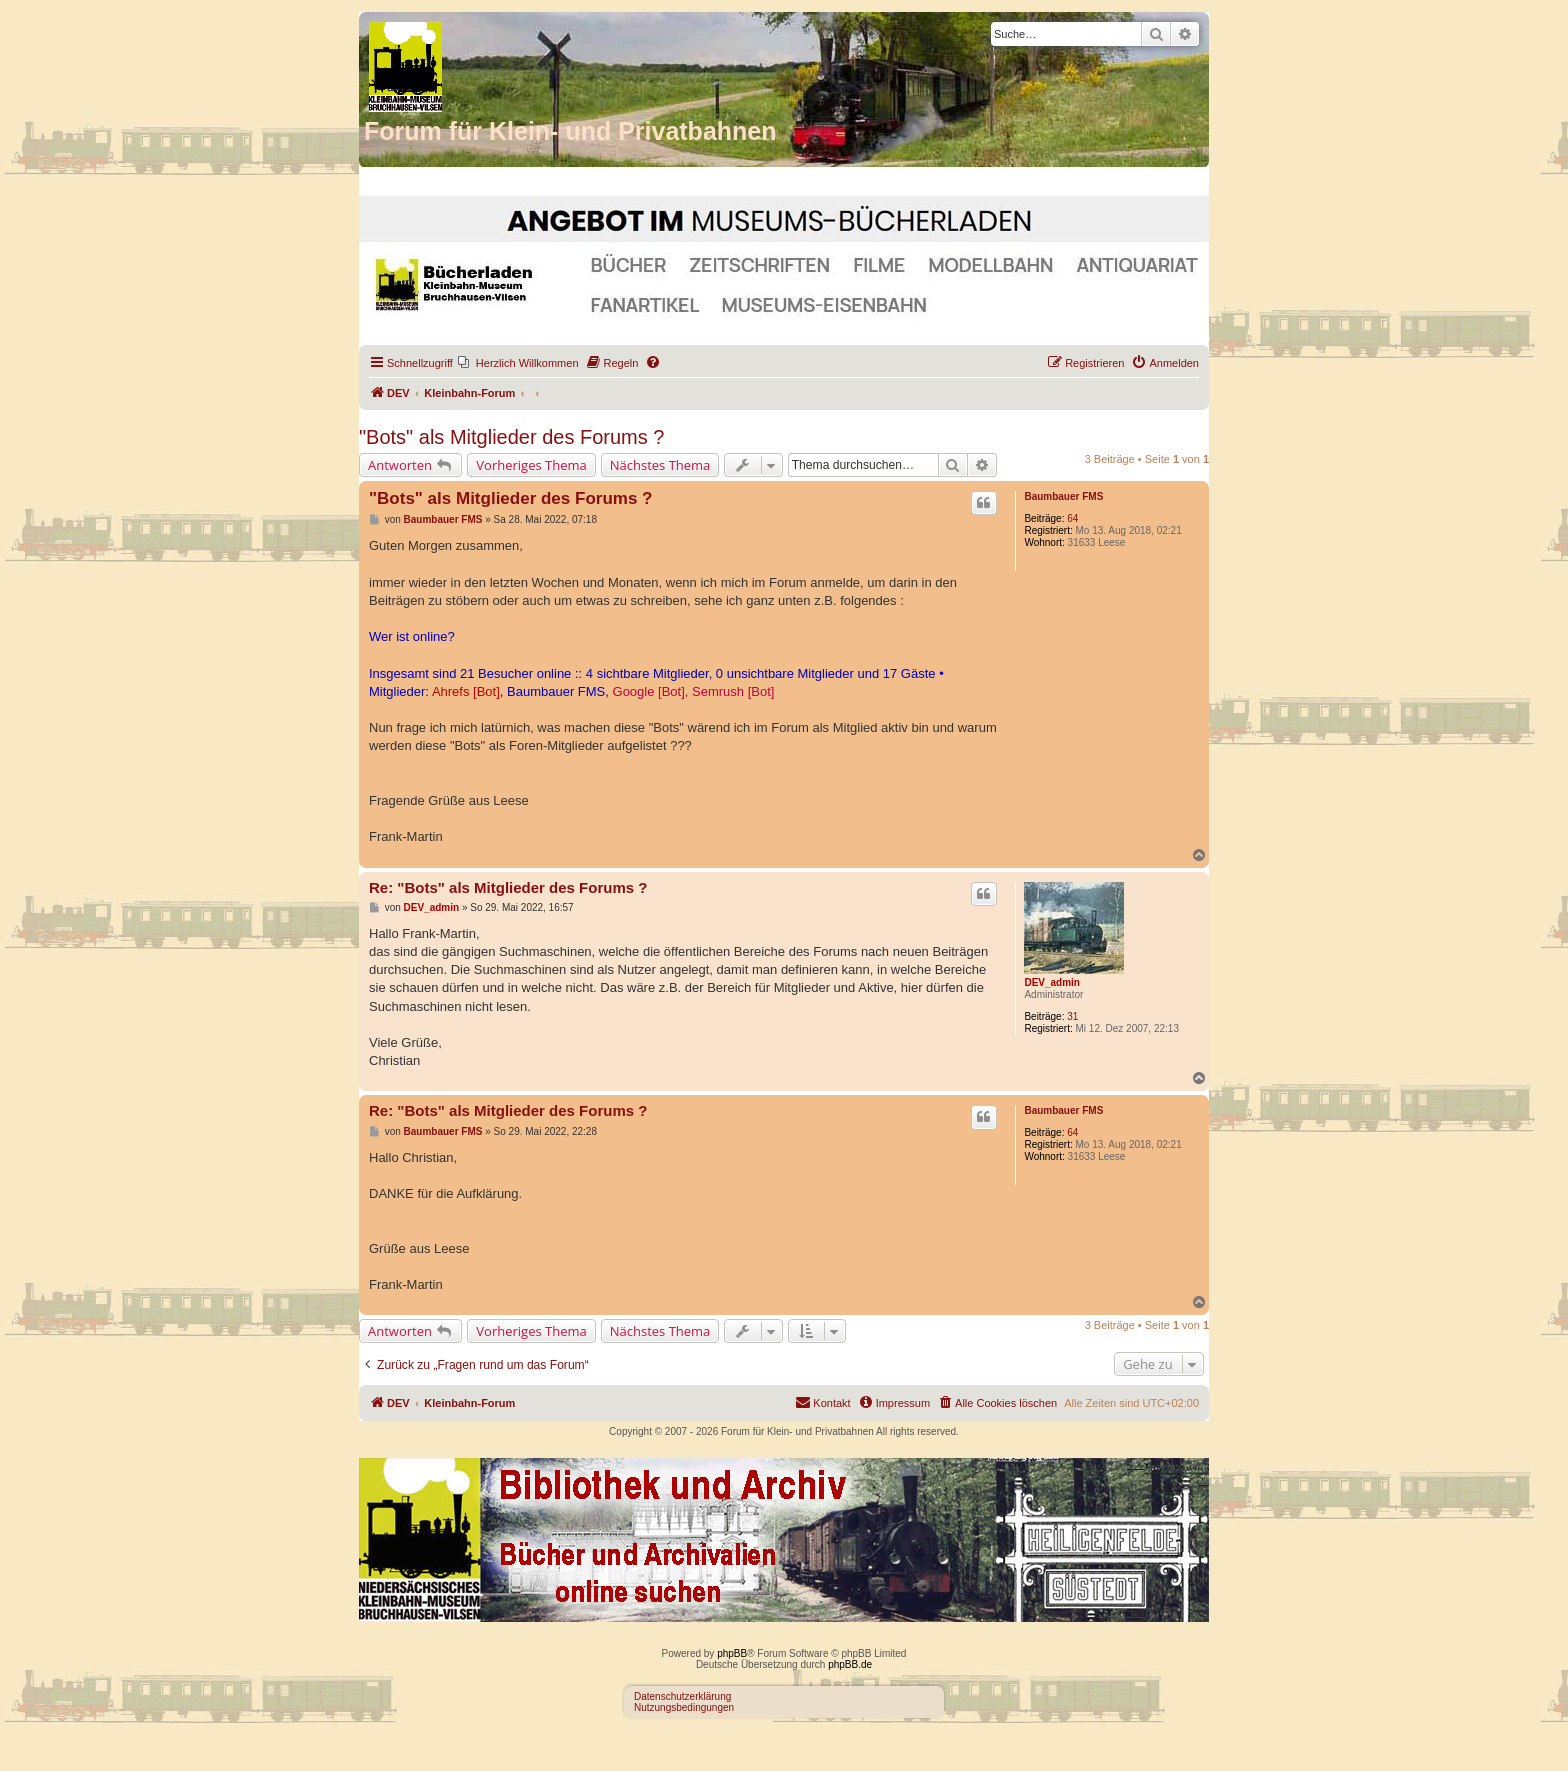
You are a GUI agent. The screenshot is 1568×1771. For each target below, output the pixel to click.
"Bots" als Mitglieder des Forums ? (511, 437)
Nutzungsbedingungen (684, 1707)
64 (1072, 518)
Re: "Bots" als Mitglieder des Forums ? (508, 887)
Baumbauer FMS (1063, 496)
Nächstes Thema (660, 465)
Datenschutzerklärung (682, 1696)
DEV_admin (1052, 982)
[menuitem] (518, 363)
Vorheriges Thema (531, 465)
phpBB (732, 1653)
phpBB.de (850, 1664)
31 (1072, 1016)
